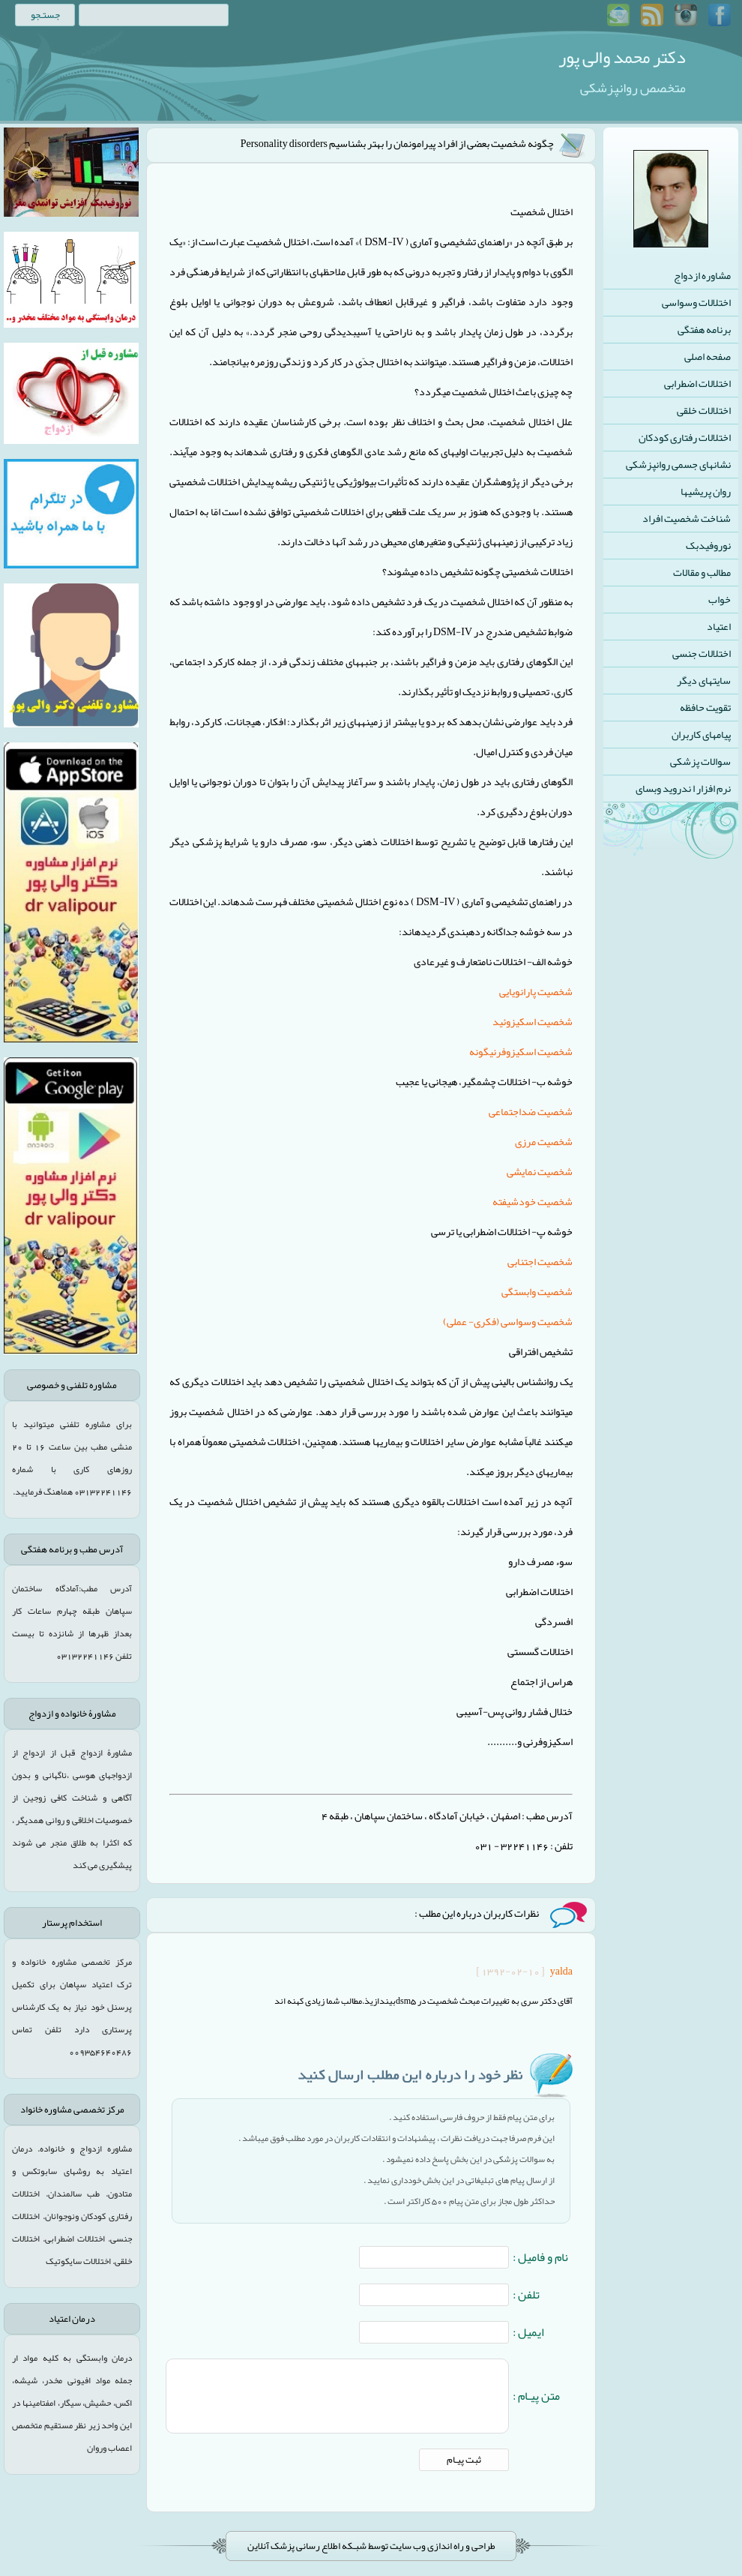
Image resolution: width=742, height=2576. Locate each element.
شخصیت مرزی (544, 1141)
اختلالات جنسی (701, 653)
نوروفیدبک (708, 545)
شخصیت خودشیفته (532, 1201)
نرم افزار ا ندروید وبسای (683, 788)
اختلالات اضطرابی (697, 383)
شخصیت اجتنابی (540, 1261)
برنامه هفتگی (704, 329)
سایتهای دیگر (704, 680)
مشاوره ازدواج (702, 275)
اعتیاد (719, 626)
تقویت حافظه (705, 707)
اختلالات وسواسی (696, 302)
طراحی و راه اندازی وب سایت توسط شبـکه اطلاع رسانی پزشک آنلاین (371, 2546)
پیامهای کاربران (701, 734)
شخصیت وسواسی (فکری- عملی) (508, 1321)
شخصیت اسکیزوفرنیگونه (521, 1051)
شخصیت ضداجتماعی (531, 1111)
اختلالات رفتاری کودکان (685, 437)
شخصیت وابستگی (537, 1291)
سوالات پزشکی (700, 761)
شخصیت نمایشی (540, 1171)
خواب (719, 599)
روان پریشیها (706, 491)
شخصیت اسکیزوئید (532, 1021)
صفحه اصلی (707, 356)
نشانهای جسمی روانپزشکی (678, 464)
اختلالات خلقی (704, 410)
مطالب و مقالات (702, 572)
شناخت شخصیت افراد (686, 518)
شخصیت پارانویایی (536, 991)
